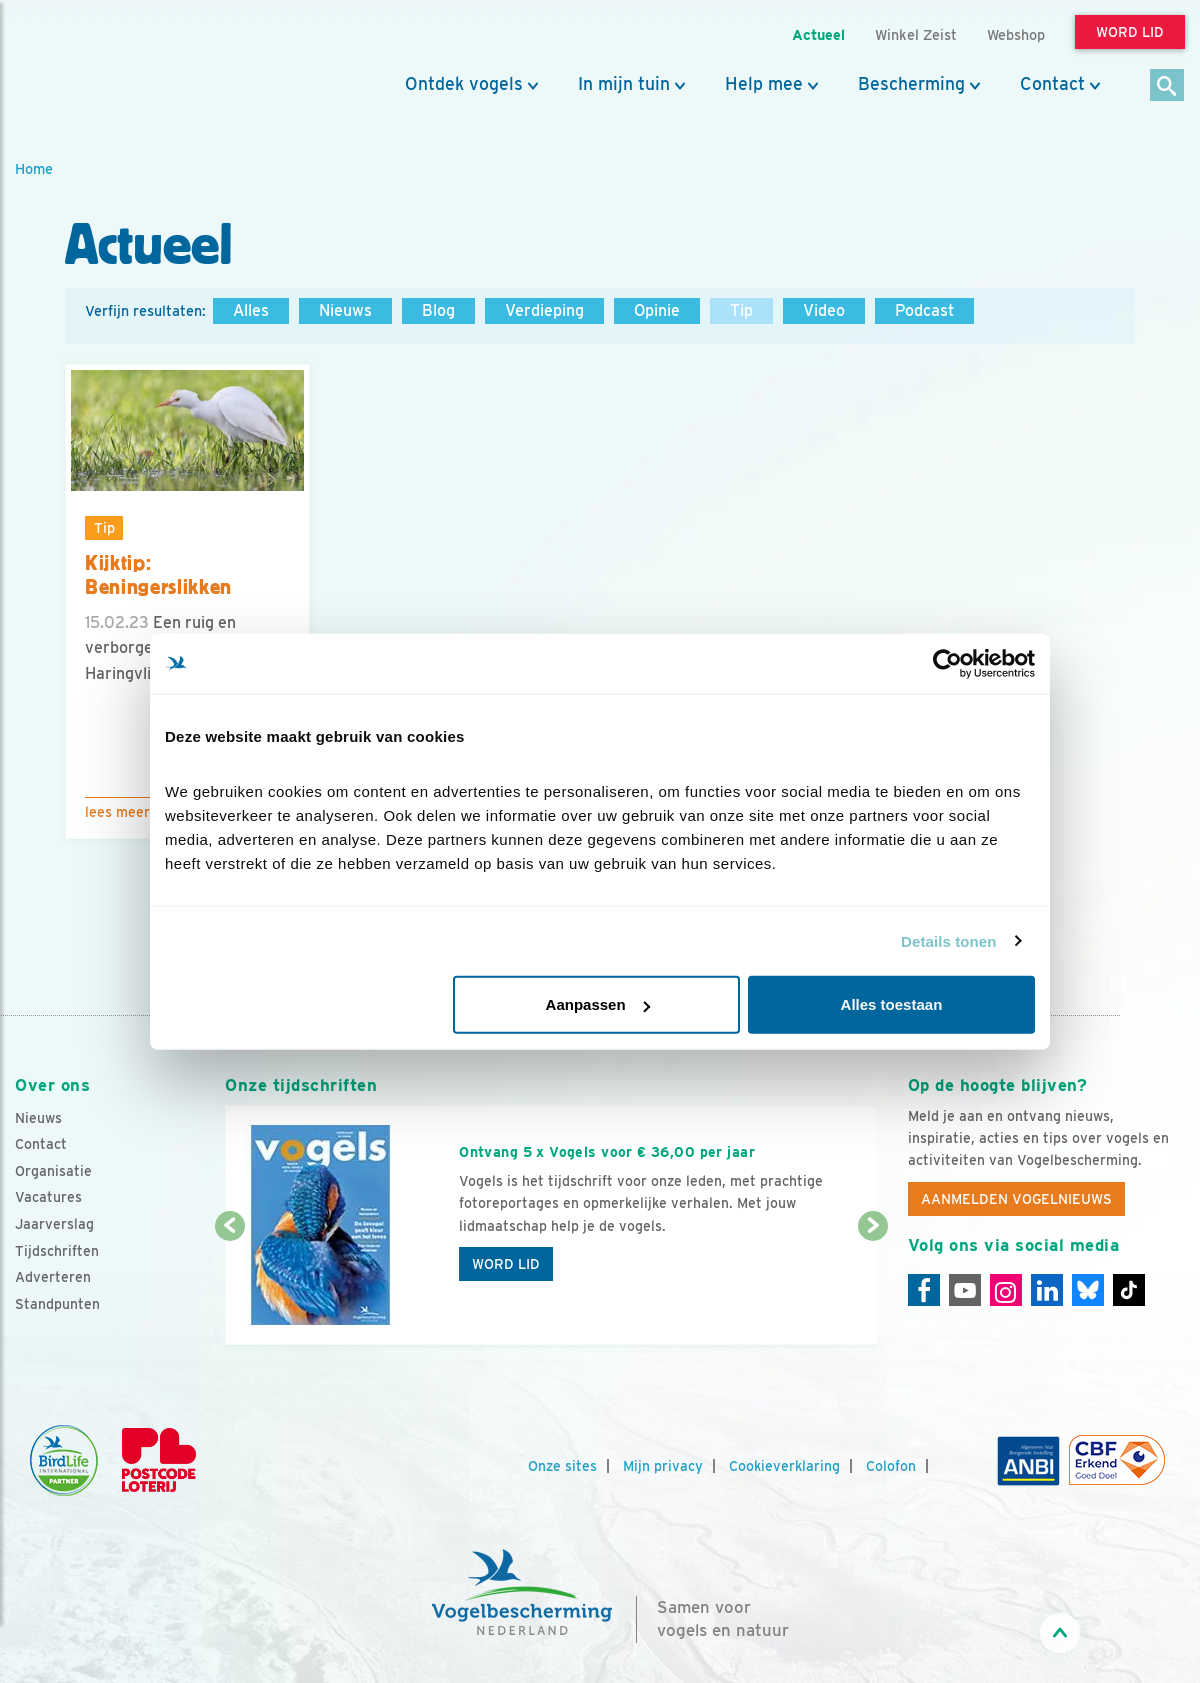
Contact (1052, 84)
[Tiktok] (1129, 1290)
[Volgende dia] (873, 1287)
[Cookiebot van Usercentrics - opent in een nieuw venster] (947, 663)
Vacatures (48, 1197)
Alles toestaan (892, 1004)
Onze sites (562, 1466)
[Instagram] (1006, 1290)
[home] (105, 63)
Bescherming (911, 84)
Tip (741, 310)
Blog (438, 310)
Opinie (657, 310)
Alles (251, 310)
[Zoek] (1167, 86)
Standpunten (57, 1304)
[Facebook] (924, 1290)
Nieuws (345, 310)
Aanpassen (598, 1004)
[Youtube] (965, 1290)
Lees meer (117, 812)
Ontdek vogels (464, 84)
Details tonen (948, 940)
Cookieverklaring (784, 1466)
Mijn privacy (663, 1466)
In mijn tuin (624, 84)
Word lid (506, 1264)
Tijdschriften (57, 1251)
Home (34, 168)
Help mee (764, 84)
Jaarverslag (54, 1224)
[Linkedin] (1047, 1290)
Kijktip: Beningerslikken (158, 575)
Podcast (924, 310)
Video (824, 310)
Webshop (1016, 34)
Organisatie (53, 1171)
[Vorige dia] (230, 1287)
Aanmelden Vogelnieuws (1016, 1199)
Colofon (891, 1466)
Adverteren (53, 1277)
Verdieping (544, 310)
